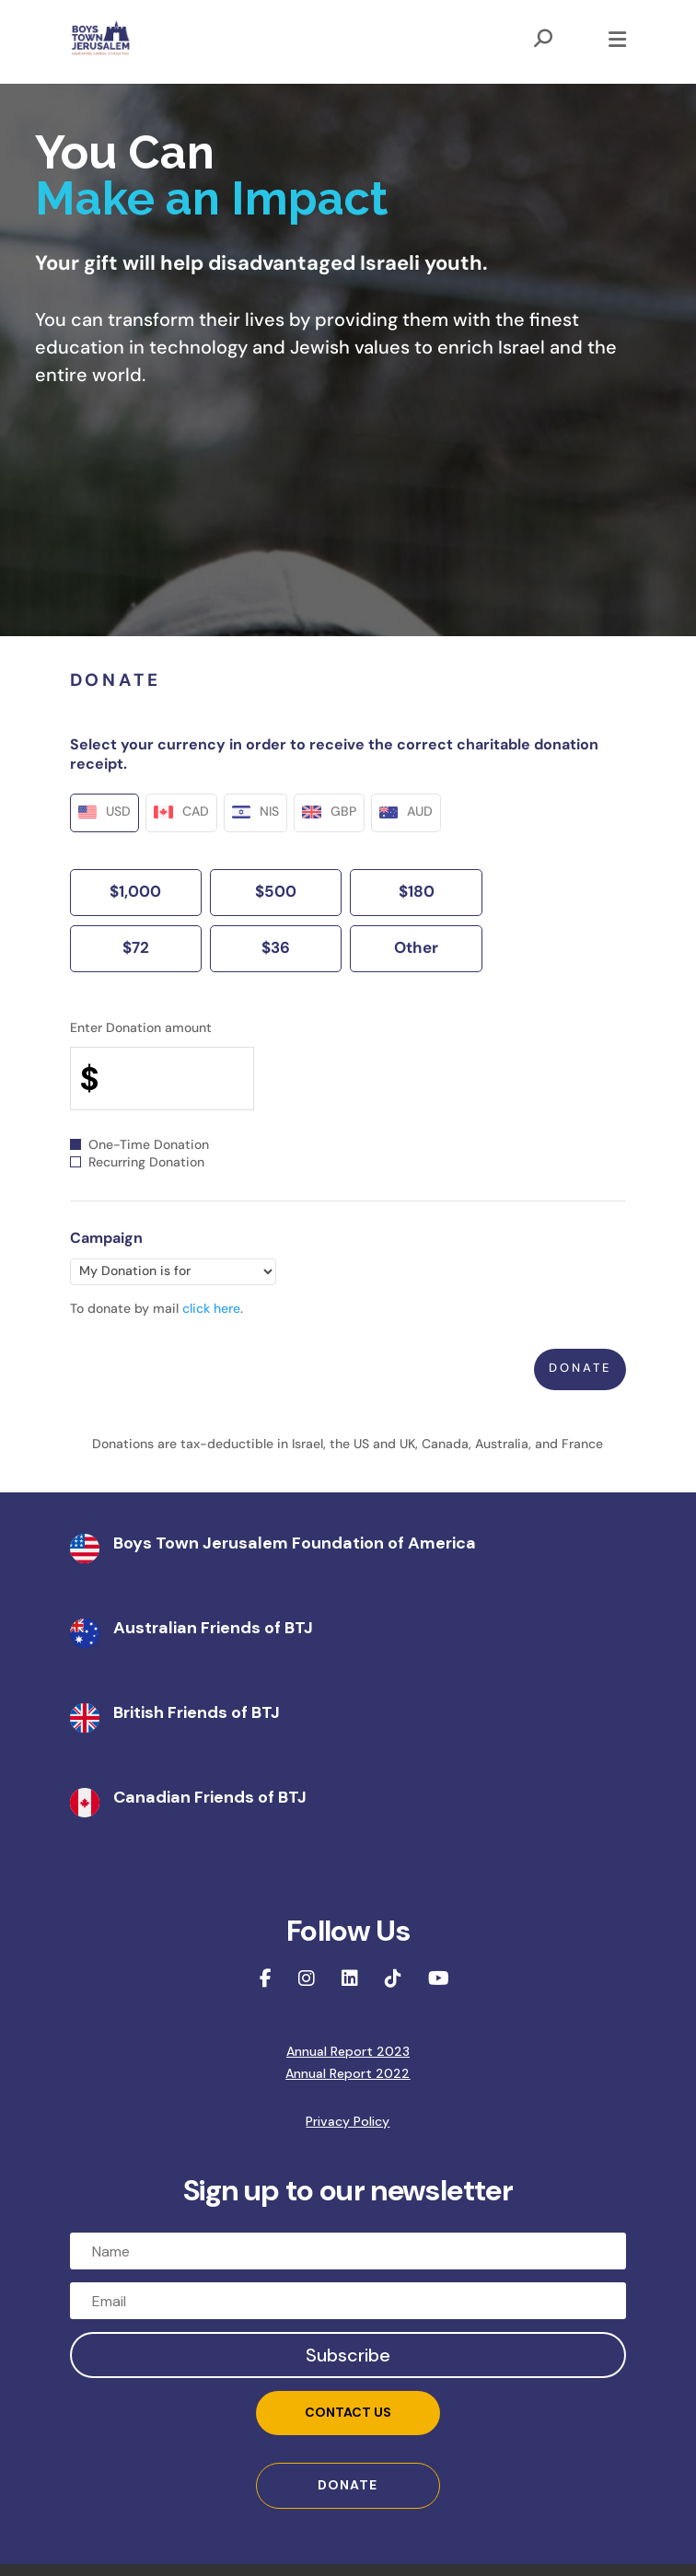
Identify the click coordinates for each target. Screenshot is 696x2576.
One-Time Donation (139, 1146)
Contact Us (348, 2412)
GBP (329, 812)
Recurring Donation (137, 1163)
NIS (256, 812)
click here (211, 1310)
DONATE (347, 2485)
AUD (406, 812)
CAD (181, 812)
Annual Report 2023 (348, 2051)
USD (105, 812)
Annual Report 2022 (347, 2073)
